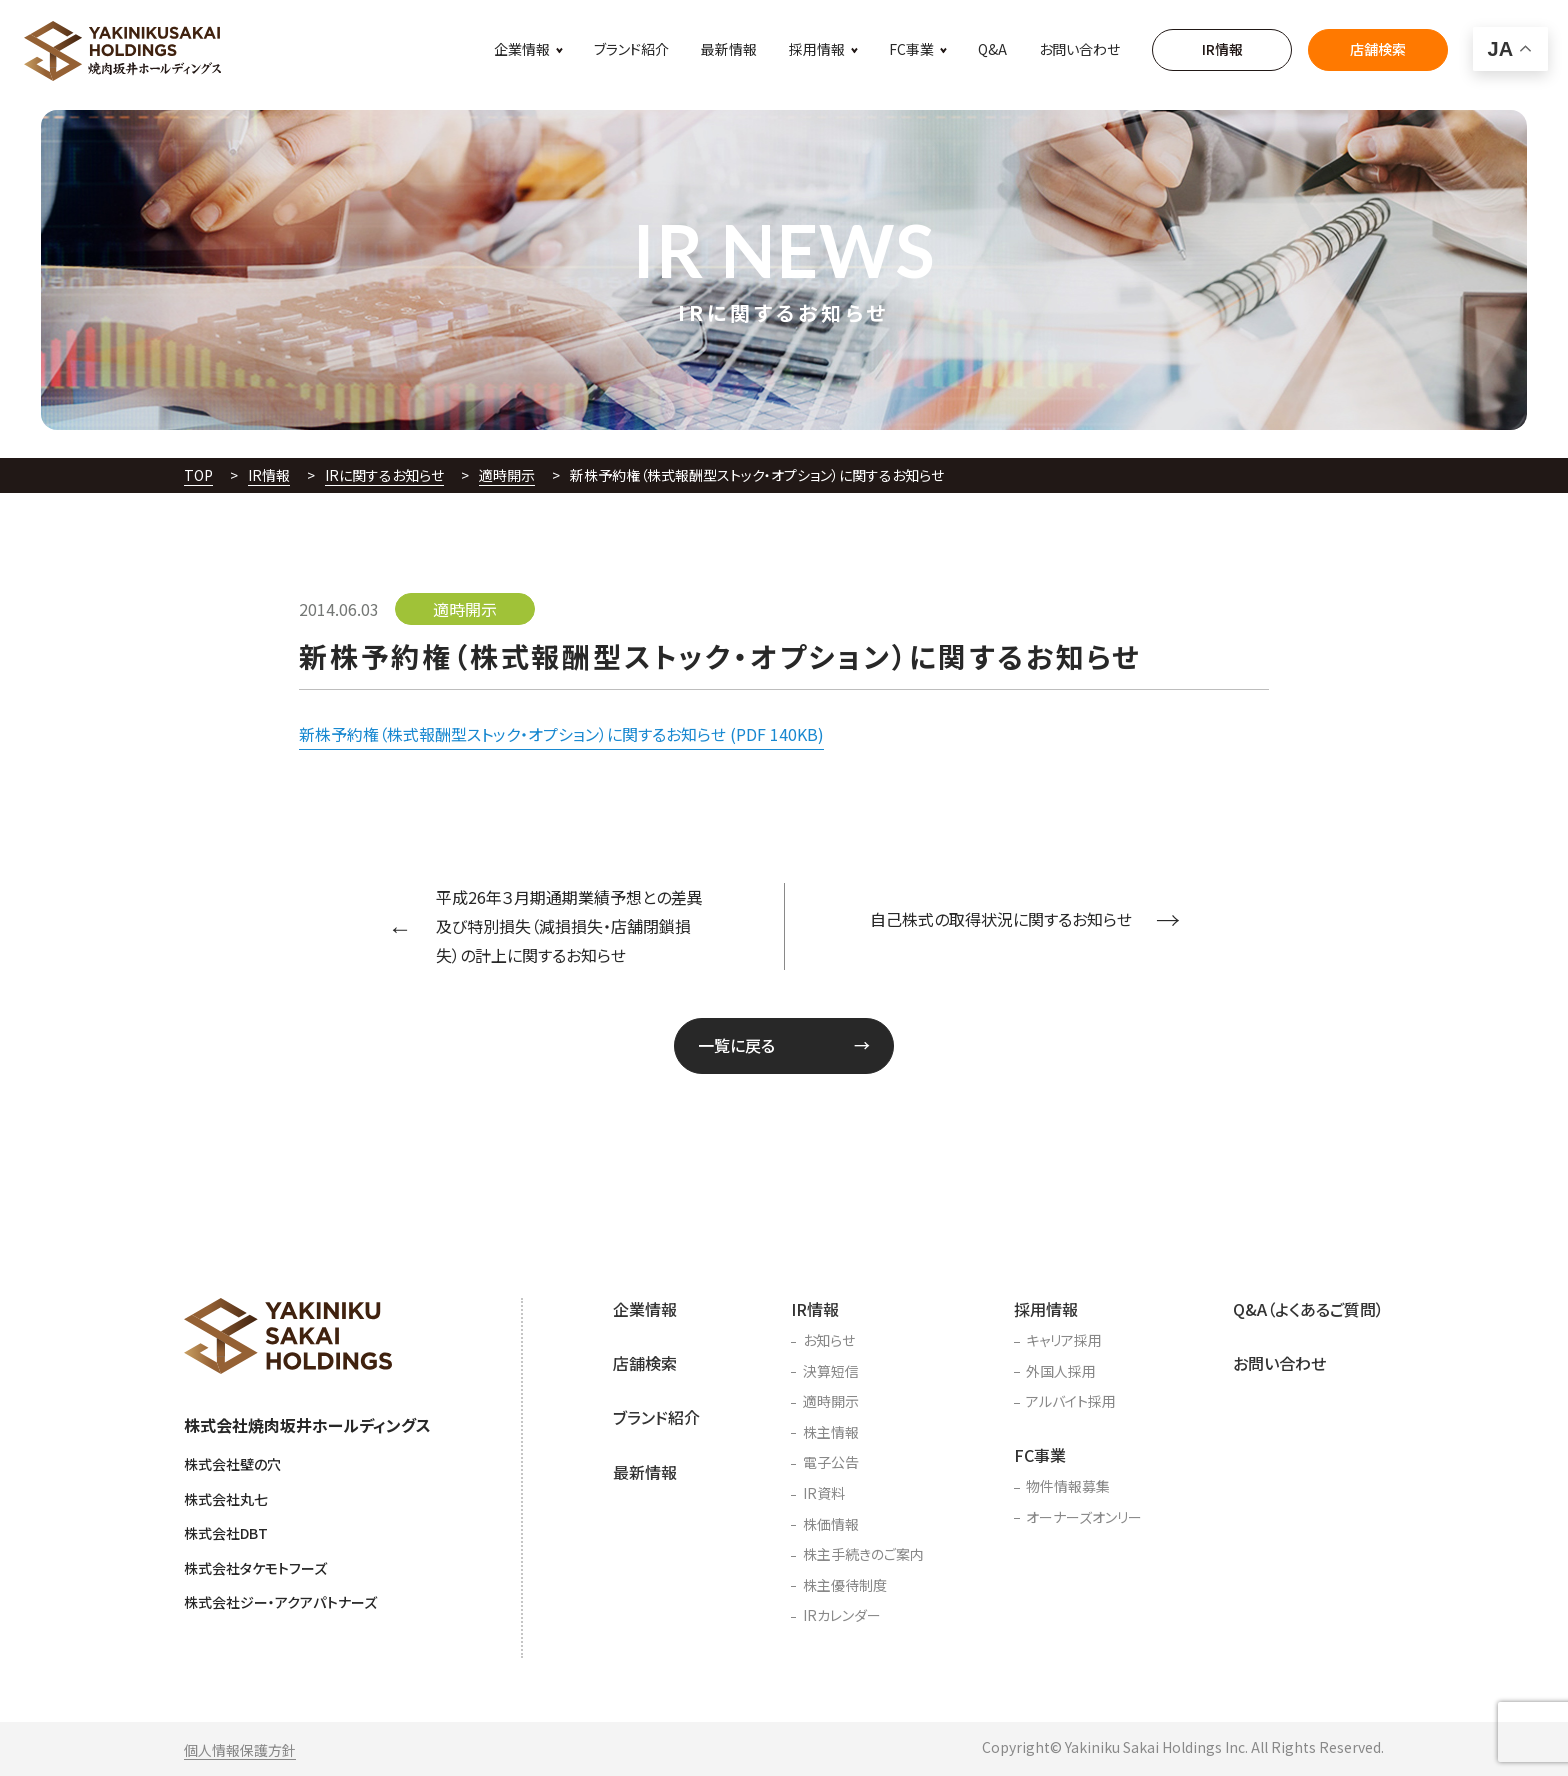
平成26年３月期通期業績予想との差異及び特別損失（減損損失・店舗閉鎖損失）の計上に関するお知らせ (569, 926)
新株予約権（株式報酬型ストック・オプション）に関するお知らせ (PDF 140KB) (561, 734)
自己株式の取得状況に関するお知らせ (1001, 919)
